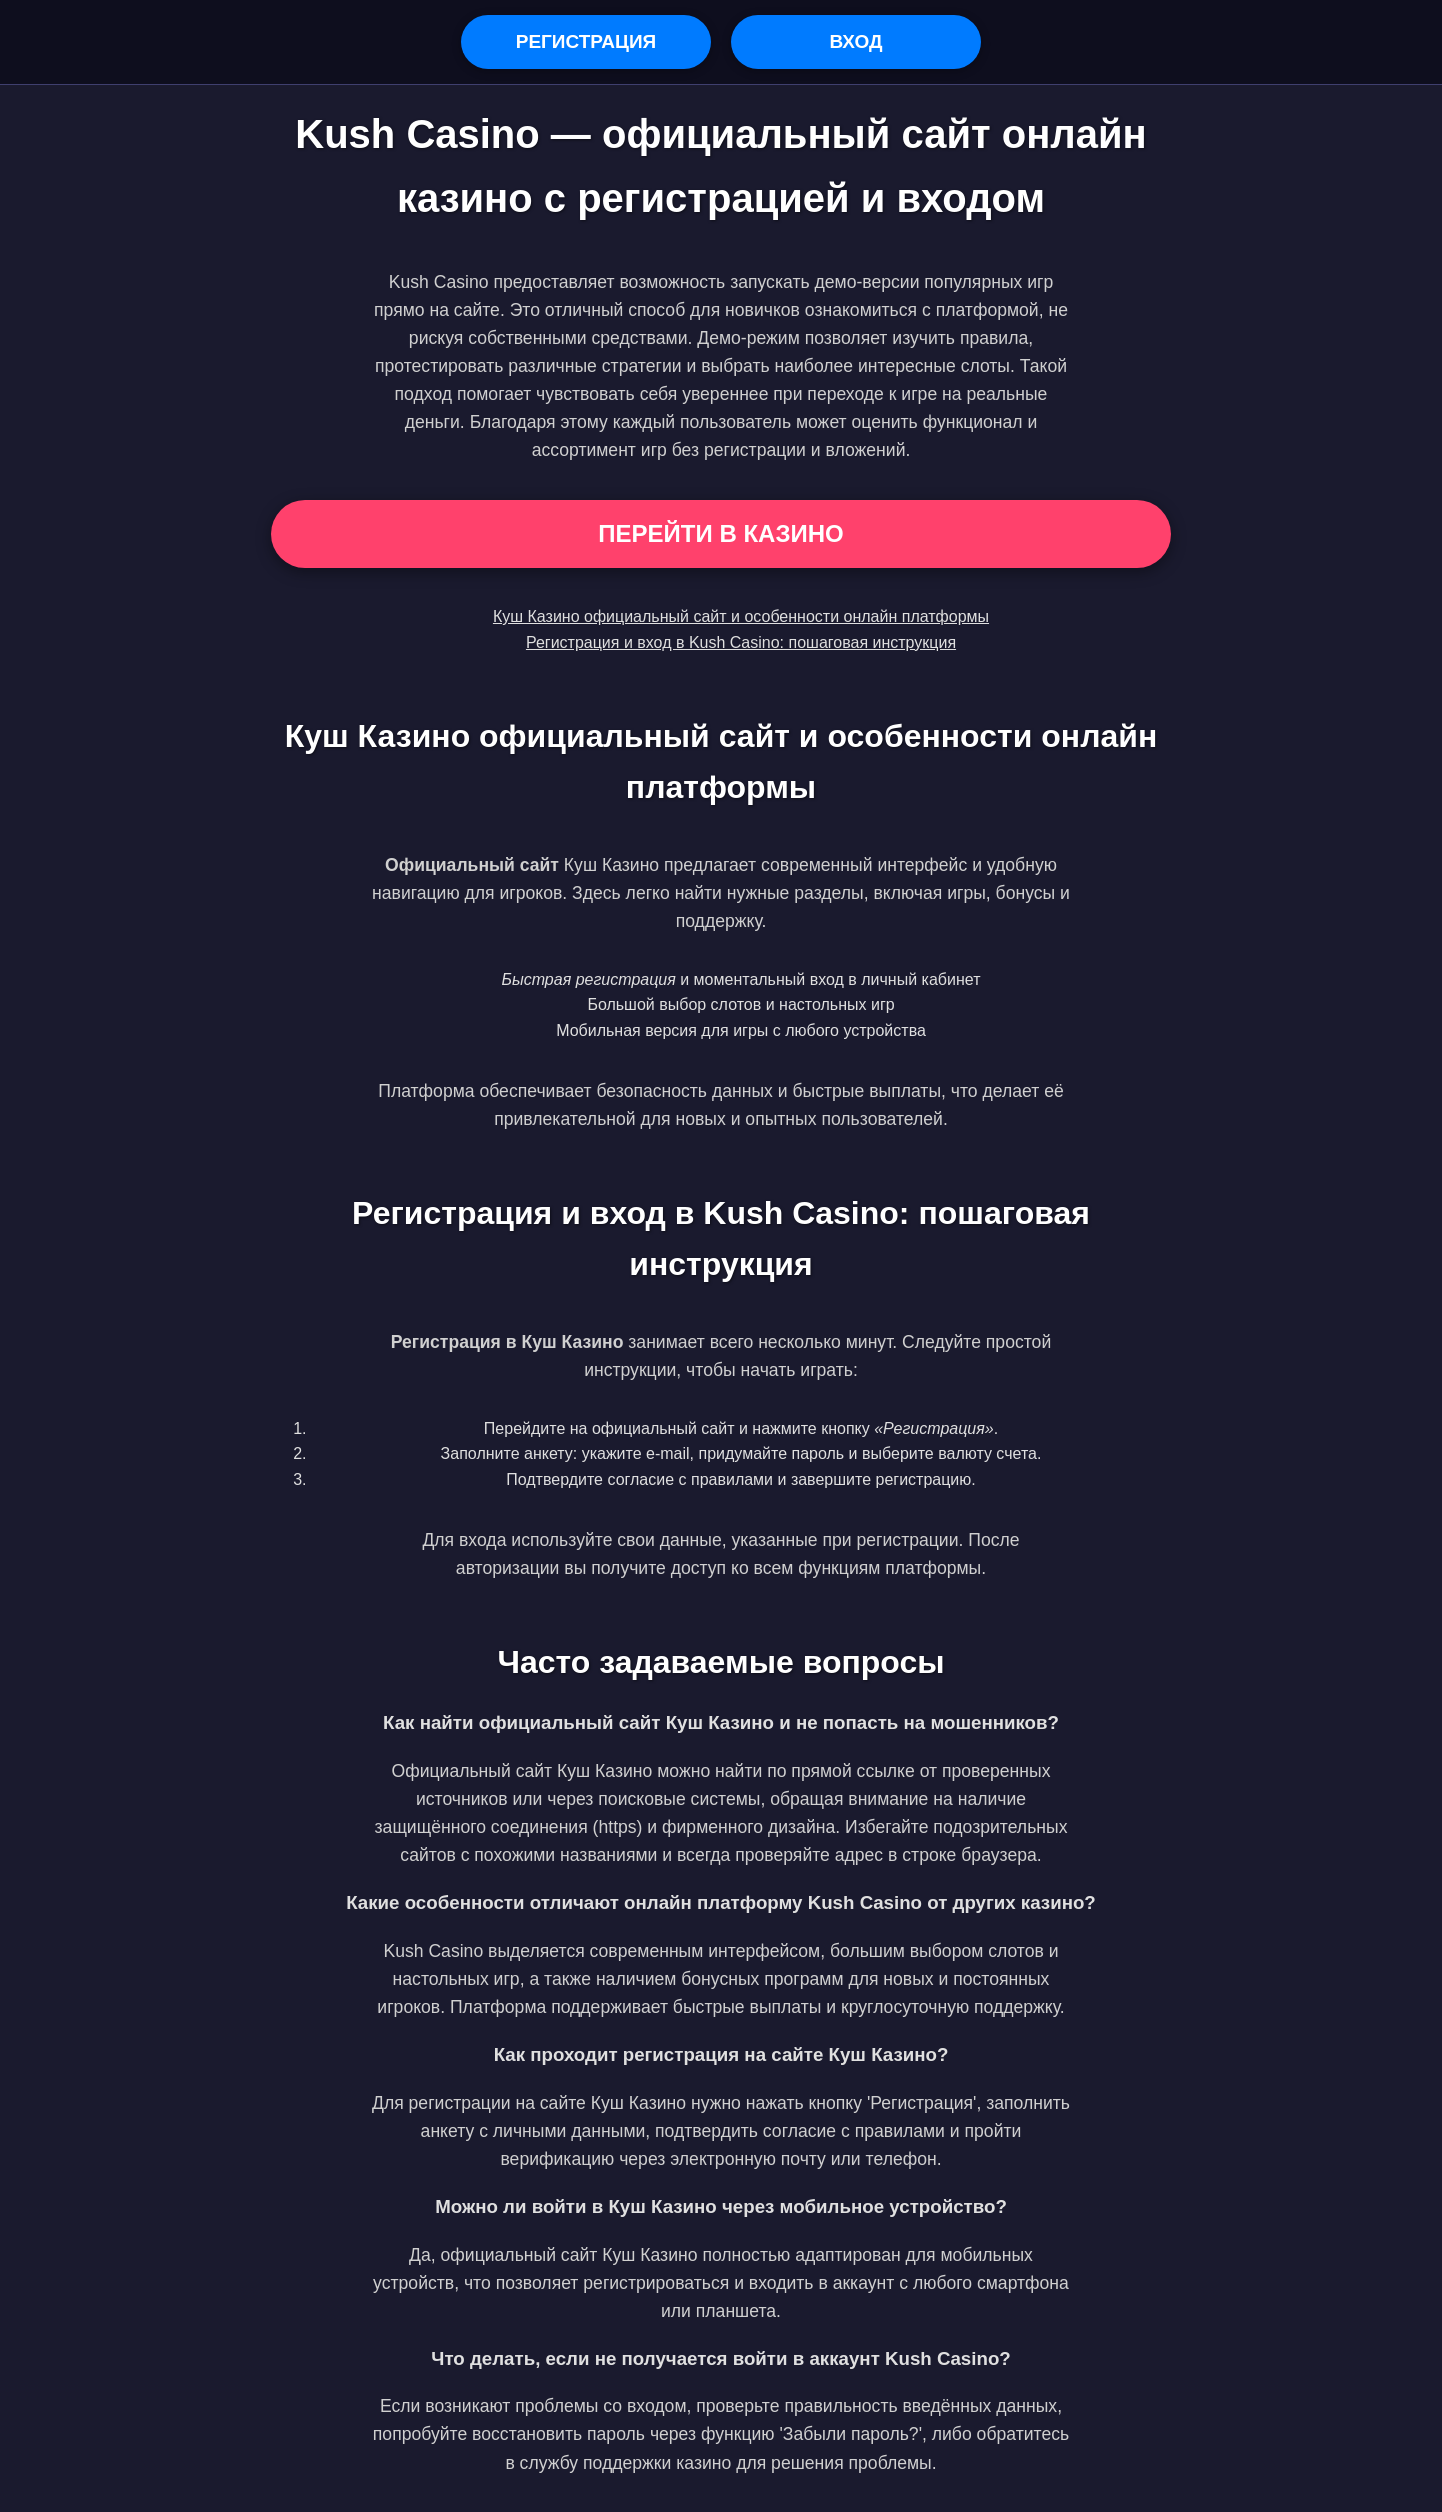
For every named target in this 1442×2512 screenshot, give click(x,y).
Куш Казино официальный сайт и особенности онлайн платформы (741, 616)
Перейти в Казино (720, 533)
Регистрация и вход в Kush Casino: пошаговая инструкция (741, 642)
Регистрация (586, 41)
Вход (855, 41)
